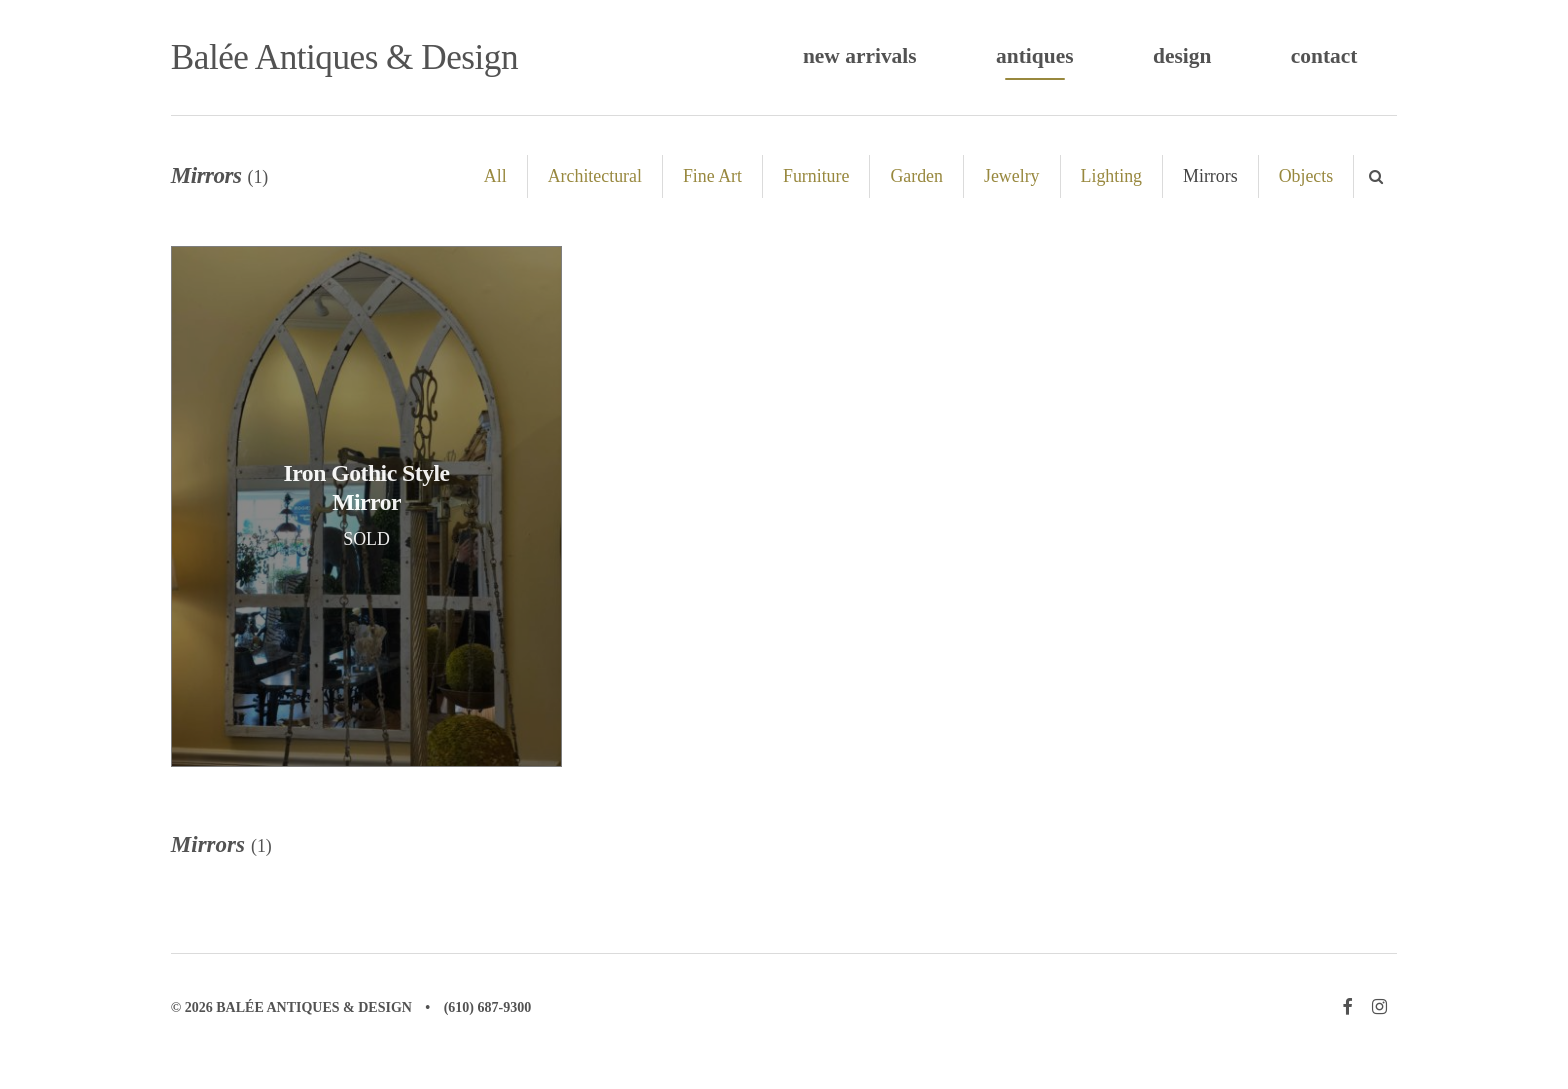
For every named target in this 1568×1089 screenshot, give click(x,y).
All (495, 176)
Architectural (595, 176)
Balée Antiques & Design (344, 57)
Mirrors (1210, 176)
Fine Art (712, 176)
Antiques (1034, 56)
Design (1182, 56)
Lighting (1112, 176)
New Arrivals (860, 56)
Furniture (816, 176)
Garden (916, 176)
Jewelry (1012, 176)
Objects (1306, 176)
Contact (1324, 56)
